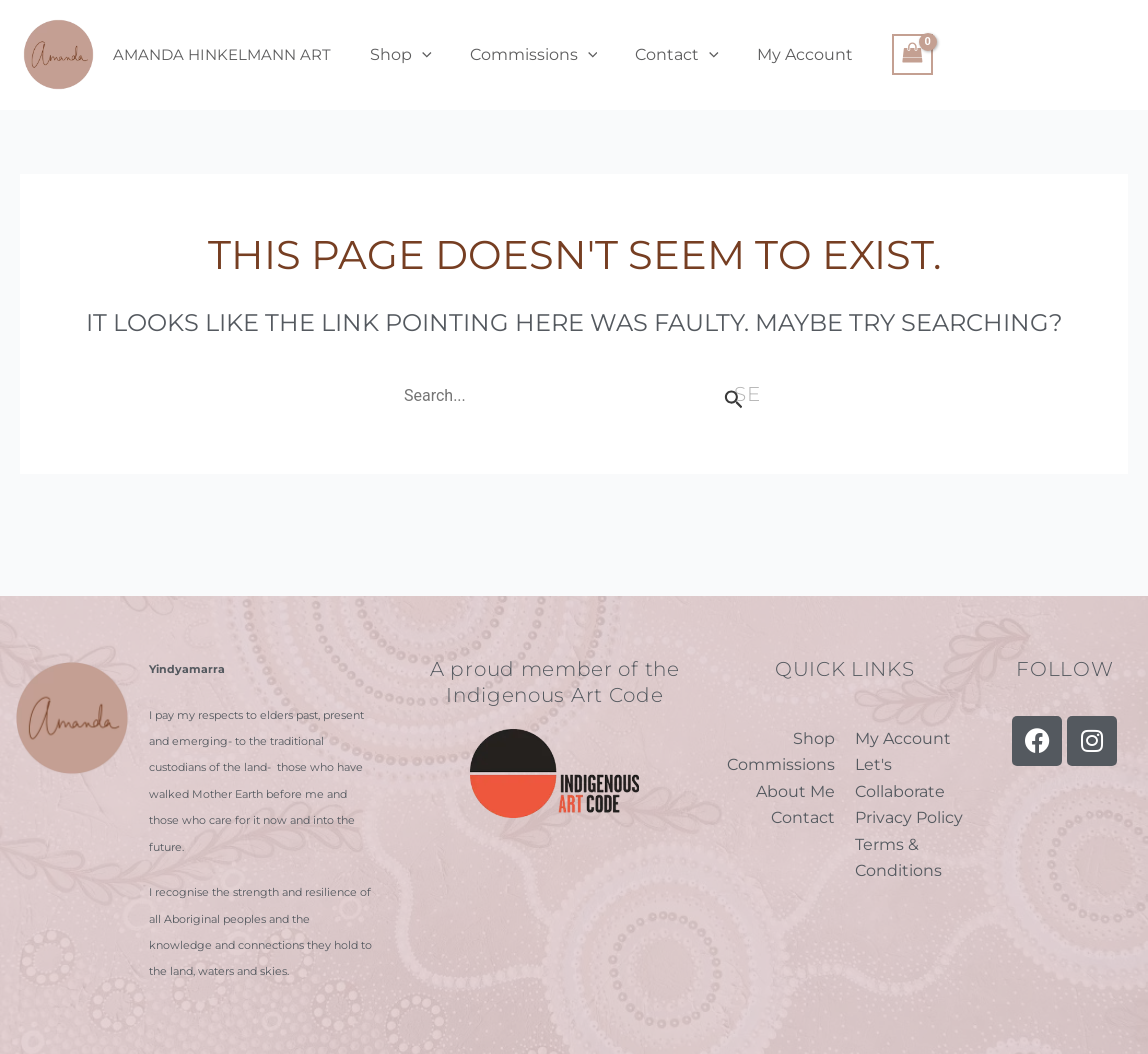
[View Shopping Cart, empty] (889, 54)
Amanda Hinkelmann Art (222, 54)
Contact (662, 55)
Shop (398, 55)
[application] (419, 55)
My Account (784, 54)
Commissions (525, 55)
